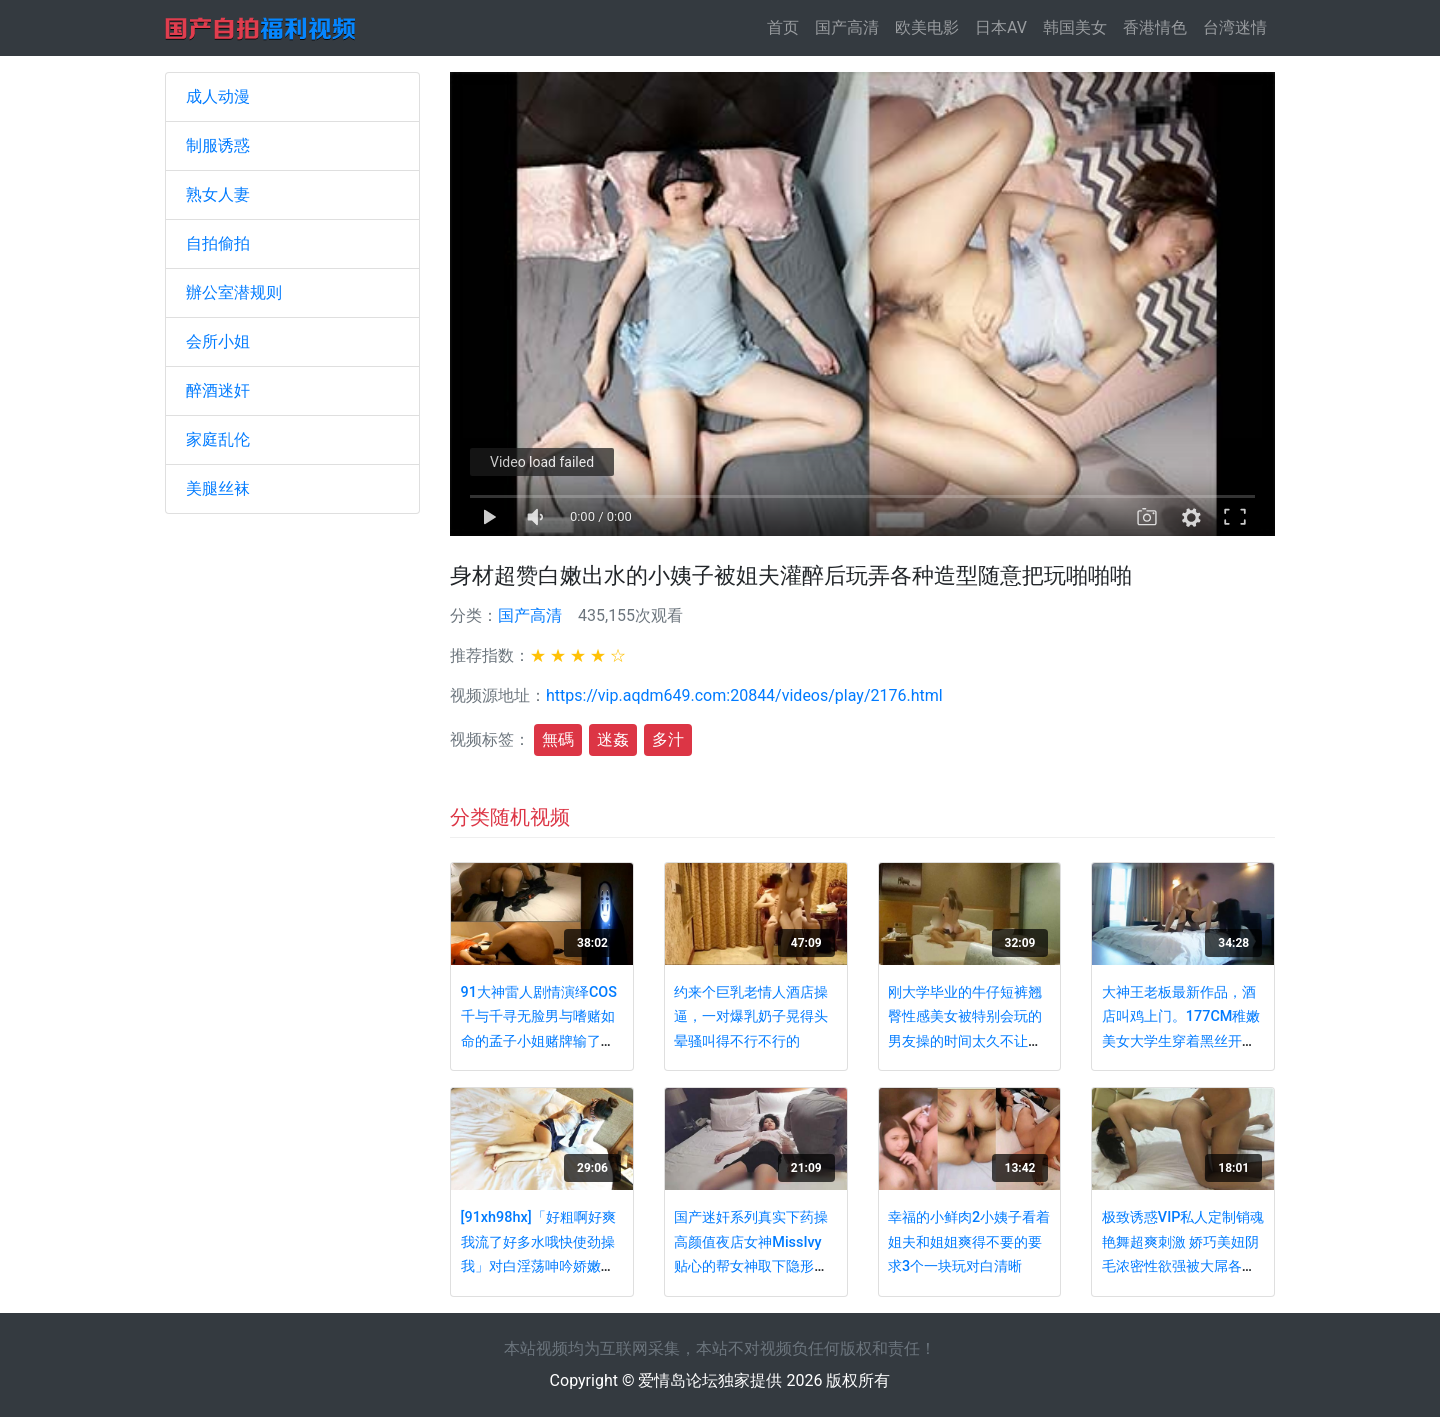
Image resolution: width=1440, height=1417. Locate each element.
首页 (787, 26)
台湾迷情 (1235, 27)
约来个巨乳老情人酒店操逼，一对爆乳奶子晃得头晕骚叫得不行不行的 (751, 1017)
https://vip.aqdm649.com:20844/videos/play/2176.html (744, 695)
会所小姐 (218, 341)
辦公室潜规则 (234, 292)
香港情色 (1155, 27)
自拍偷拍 (218, 243)
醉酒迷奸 (218, 390)
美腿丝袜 (218, 488)
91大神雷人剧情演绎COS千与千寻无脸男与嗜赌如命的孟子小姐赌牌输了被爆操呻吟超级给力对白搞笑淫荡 (539, 1041)
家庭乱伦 (218, 439)
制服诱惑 (218, 145)
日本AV (1001, 27)
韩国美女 (1075, 27)
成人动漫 (218, 96)
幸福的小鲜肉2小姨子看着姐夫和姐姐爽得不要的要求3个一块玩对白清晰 (969, 1242)
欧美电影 (927, 27)
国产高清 (847, 27)
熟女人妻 (218, 194)
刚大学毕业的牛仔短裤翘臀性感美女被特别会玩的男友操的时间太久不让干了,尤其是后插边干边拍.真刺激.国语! (968, 1041)
